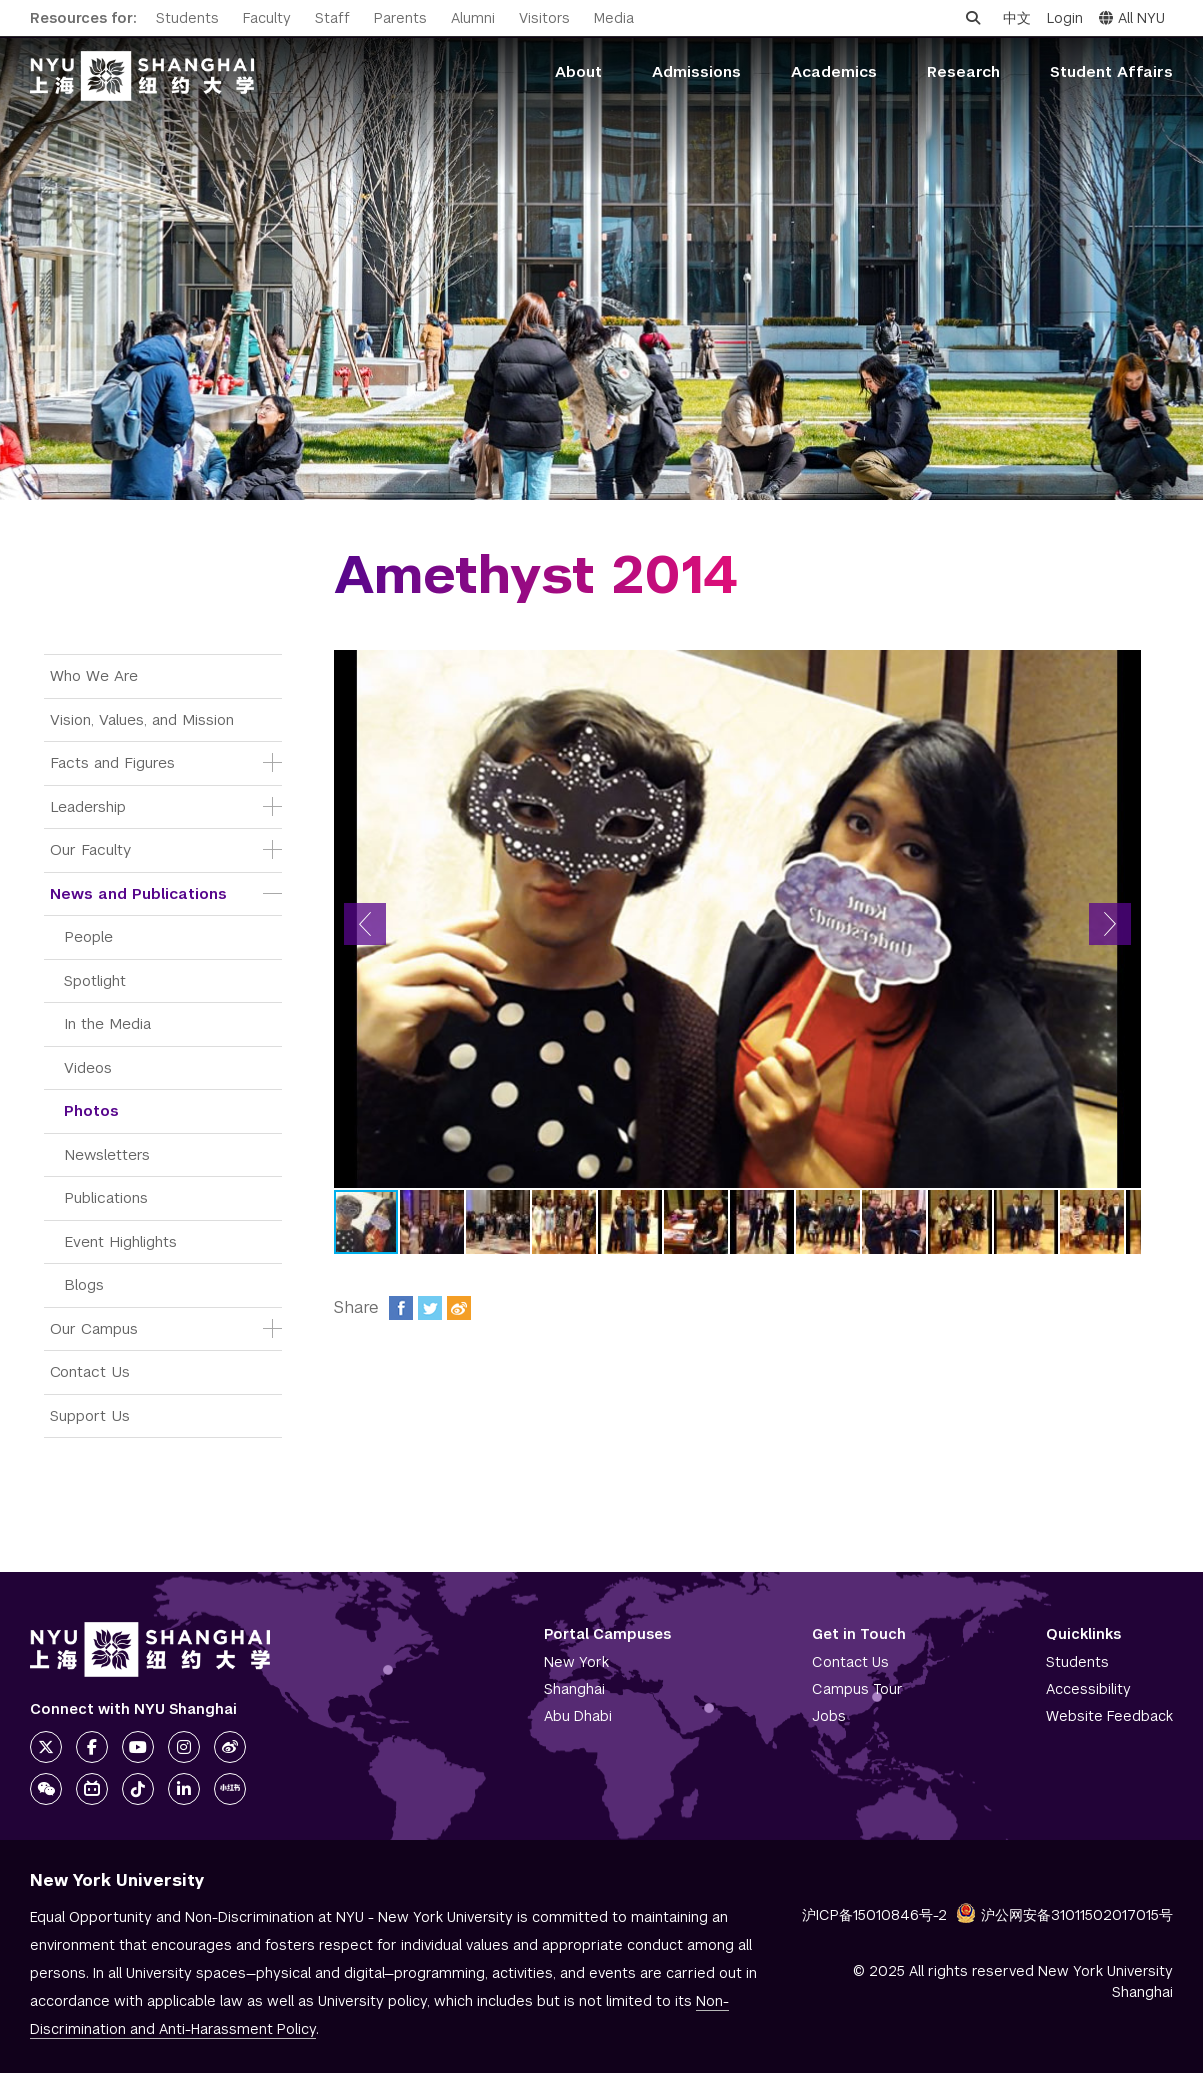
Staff (332, 18)
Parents (400, 18)
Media (614, 18)
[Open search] (973, 18)
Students (187, 18)
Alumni (473, 18)
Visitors (544, 18)
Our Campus (94, 1328)
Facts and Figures (112, 762)
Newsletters (107, 1154)
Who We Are (94, 675)
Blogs (84, 1284)
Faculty (267, 18)
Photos (91, 1110)
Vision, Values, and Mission (142, 719)
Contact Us (90, 1371)
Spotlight (95, 980)
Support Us (90, 1415)
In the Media (107, 1023)
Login (1065, 18)
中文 (1017, 18)
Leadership (88, 806)
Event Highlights (120, 1241)
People (88, 936)
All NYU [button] (1132, 18)
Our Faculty (90, 849)
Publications (106, 1197)
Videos (88, 1067)
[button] (365, 924)
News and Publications (138, 893)
